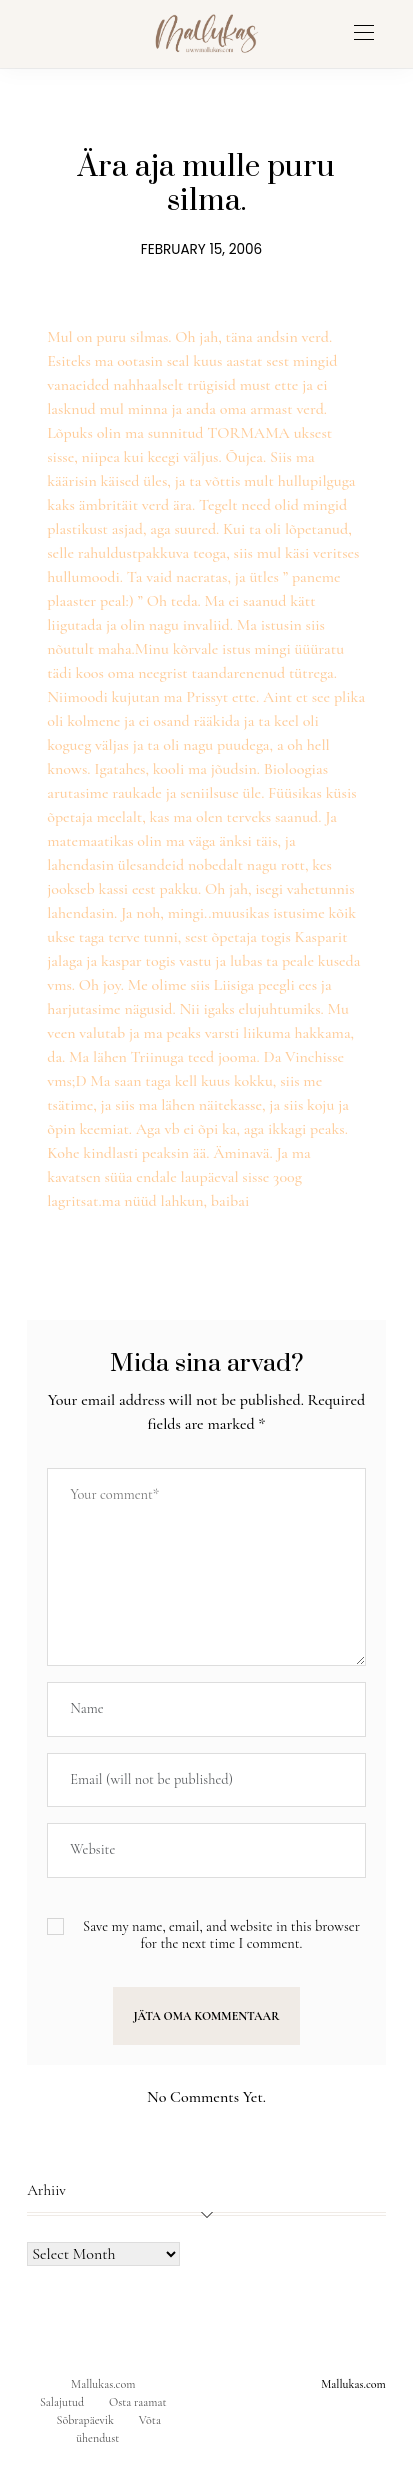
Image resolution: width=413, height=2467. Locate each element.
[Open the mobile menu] (364, 33)
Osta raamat (138, 2402)
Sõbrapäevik (85, 2420)
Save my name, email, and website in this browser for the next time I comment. (221, 1935)
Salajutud (62, 2402)
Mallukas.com (103, 2384)
